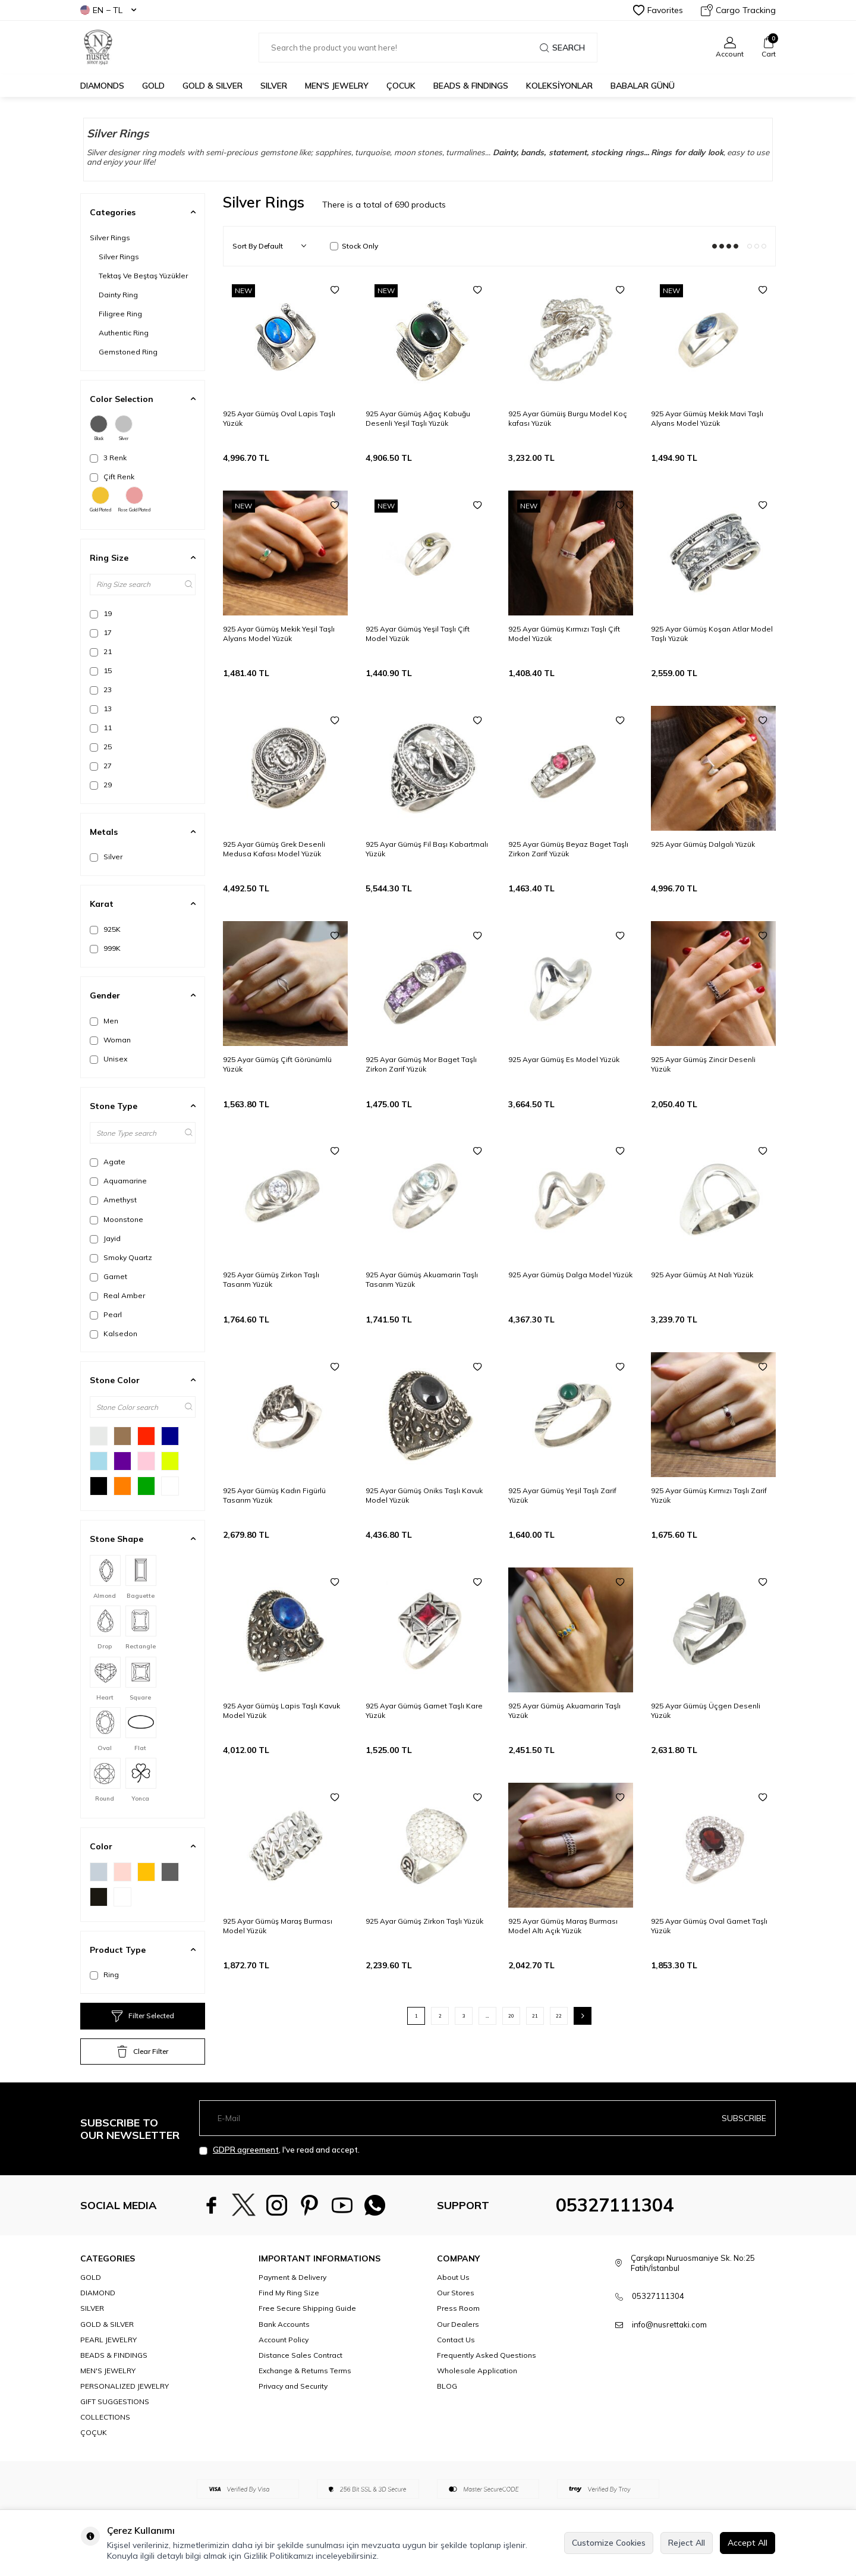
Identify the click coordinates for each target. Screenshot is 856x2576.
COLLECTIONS (105, 2416)
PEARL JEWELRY (108, 2339)
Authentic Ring (124, 332)
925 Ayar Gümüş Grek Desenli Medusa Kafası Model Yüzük (274, 849)
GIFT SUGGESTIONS (114, 2401)
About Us (453, 2277)
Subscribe (744, 2118)
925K (105, 929)
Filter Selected (143, 2016)
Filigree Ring (120, 313)
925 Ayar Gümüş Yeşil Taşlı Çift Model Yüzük (418, 633)
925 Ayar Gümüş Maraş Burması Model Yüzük (277, 1926)
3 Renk (108, 458)
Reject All (686, 2542)
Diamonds (102, 85)
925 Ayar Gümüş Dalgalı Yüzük (703, 844)
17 (101, 632)
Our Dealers (458, 2324)
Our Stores (455, 2292)
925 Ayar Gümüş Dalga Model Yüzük (570, 1274)
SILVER (273, 85)
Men (104, 1021)
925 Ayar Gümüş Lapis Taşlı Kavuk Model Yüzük (281, 1710)
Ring (104, 1975)
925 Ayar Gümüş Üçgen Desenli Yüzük (705, 1710)
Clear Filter (142, 2051)
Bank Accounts (284, 2324)
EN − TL (108, 10)
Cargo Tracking (738, 10)
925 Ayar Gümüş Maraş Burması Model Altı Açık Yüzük (563, 1926)
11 (101, 728)
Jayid (105, 1238)
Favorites (658, 10)
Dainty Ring (118, 294)
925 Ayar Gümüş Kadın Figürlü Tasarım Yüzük (274, 1495)
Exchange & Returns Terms (305, 2370)
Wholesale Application (477, 2370)
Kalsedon (113, 1334)
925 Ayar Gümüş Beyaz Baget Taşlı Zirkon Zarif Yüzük (568, 849)
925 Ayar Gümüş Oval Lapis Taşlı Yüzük (279, 418)
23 (101, 690)
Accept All (747, 2542)
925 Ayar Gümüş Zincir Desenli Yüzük (703, 1064)
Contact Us (456, 2339)
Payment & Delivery (292, 2277)
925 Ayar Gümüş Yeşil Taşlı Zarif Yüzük (562, 1495)
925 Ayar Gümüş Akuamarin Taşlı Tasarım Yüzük (422, 1279)
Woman (110, 1040)
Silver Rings (110, 237)
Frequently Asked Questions (486, 2355)
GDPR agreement (246, 2149)
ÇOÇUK (93, 2432)
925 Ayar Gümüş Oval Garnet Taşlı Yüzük (709, 1926)
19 (101, 613)
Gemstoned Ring (128, 351)
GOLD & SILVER (212, 85)
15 (101, 671)
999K (105, 948)
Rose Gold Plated (134, 499)
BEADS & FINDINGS (470, 85)
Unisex (108, 1059)
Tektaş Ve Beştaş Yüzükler (143, 275)
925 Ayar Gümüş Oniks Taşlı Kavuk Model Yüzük (424, 1495)
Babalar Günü (642, 85)
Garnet (108, 1276)
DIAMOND (97, 2292)
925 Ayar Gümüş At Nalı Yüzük (702, 1274)
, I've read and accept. (279, 2150)
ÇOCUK (401, 85)
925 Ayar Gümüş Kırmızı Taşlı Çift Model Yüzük (564, 633)
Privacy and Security (293, 2386)
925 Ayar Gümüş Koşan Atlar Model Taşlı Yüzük (712, 633)
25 (101, 747)
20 (511, 2016)
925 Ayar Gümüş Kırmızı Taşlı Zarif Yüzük (709, 1495)
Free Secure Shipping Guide (307, 2308)
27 (101, 766)
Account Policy (284, 2339)
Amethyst (113, 1200)
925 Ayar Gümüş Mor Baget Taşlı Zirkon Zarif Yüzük (421, 1064)
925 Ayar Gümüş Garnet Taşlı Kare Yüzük (424, 1710)
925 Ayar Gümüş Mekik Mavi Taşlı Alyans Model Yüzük (707, 418)
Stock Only (354, 245)
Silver (124, 428)
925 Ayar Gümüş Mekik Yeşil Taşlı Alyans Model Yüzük (279, 633)
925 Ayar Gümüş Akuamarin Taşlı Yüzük (564, 1710)
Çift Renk (112, 477)
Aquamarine (118, 1181)
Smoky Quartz (121, 1257)
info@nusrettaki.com (669, 2324)
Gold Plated (100, 499)
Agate (107, 1162)
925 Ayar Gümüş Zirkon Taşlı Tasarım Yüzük (271, 1279)
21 (101, 651)
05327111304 (615, 2205)
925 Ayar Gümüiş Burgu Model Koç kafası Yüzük (567, 418)
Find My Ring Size (289, 2292)
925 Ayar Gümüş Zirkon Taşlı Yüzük (424, 1921)
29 (101, 785)
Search (562, 47)
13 (101, 709)
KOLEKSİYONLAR (559, 85)
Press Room (458, 2308)
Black (99, 428)
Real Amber (117, 1295)
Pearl (106, 1315)
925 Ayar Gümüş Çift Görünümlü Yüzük (277, 1064)
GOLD (153, 85)
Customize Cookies (609, 2542)
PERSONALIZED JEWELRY (124, 2386)
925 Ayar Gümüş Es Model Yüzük (563, 1059)
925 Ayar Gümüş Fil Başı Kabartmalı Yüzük (427, 849)
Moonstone (116, 1219)
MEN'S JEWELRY (337, 85)
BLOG (447, 2386)
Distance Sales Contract (300, 2355)
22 (559, 2016)
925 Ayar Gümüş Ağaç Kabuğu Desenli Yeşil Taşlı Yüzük (418, 418)
